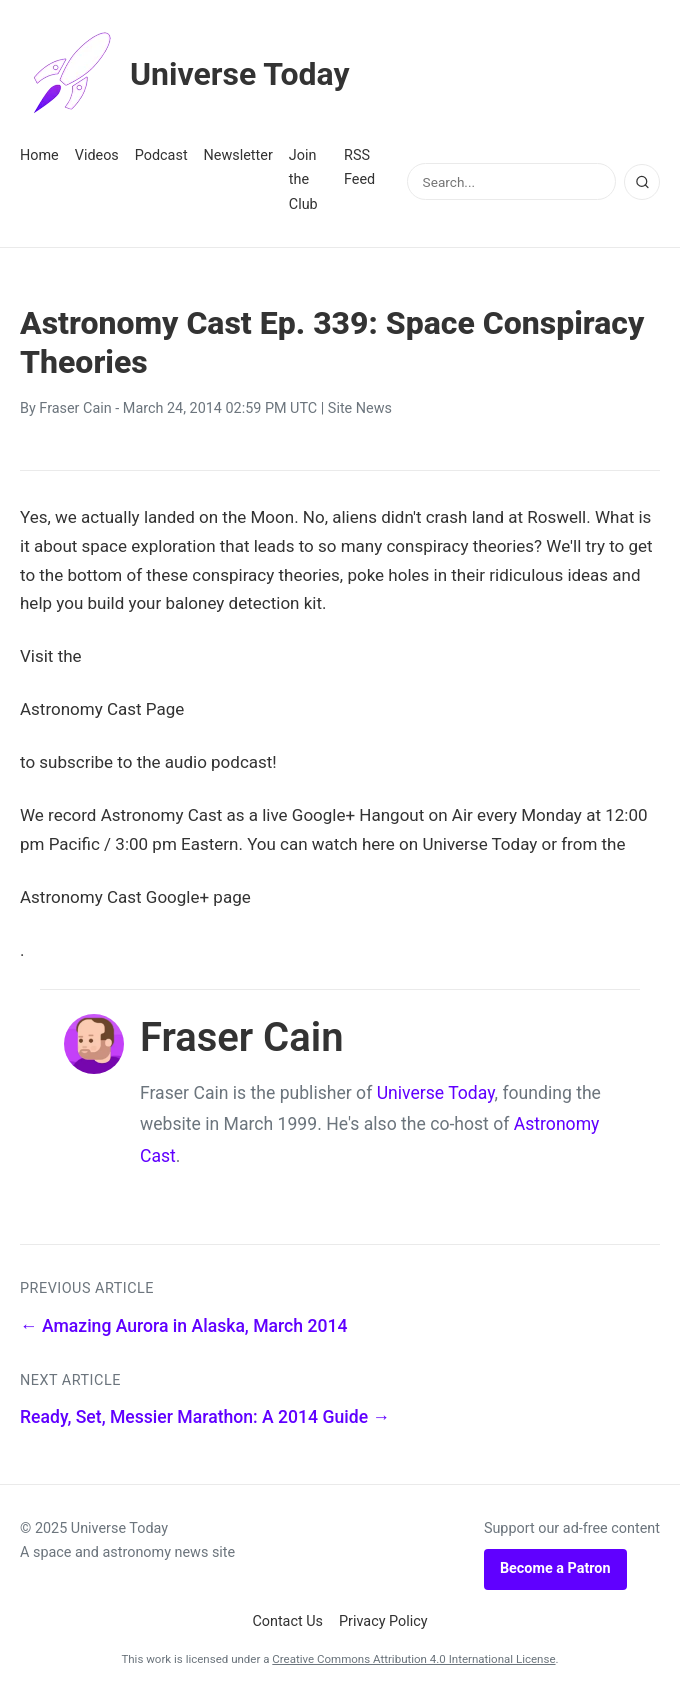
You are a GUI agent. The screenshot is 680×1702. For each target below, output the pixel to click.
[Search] (642, 182)
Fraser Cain (75, 408)
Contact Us (287, 1621)
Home (39, 155)
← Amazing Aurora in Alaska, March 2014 (183, 1326)
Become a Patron (555, 1568)
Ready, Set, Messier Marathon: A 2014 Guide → (205, 1417)
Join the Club (303, 180)
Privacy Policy (383, 1621)
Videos (97, 155)
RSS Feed (359, 167)
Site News (360, 408)
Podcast (161, 155)
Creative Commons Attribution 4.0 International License (413, 1659)
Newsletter (238, 155)
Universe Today (185, 74)
